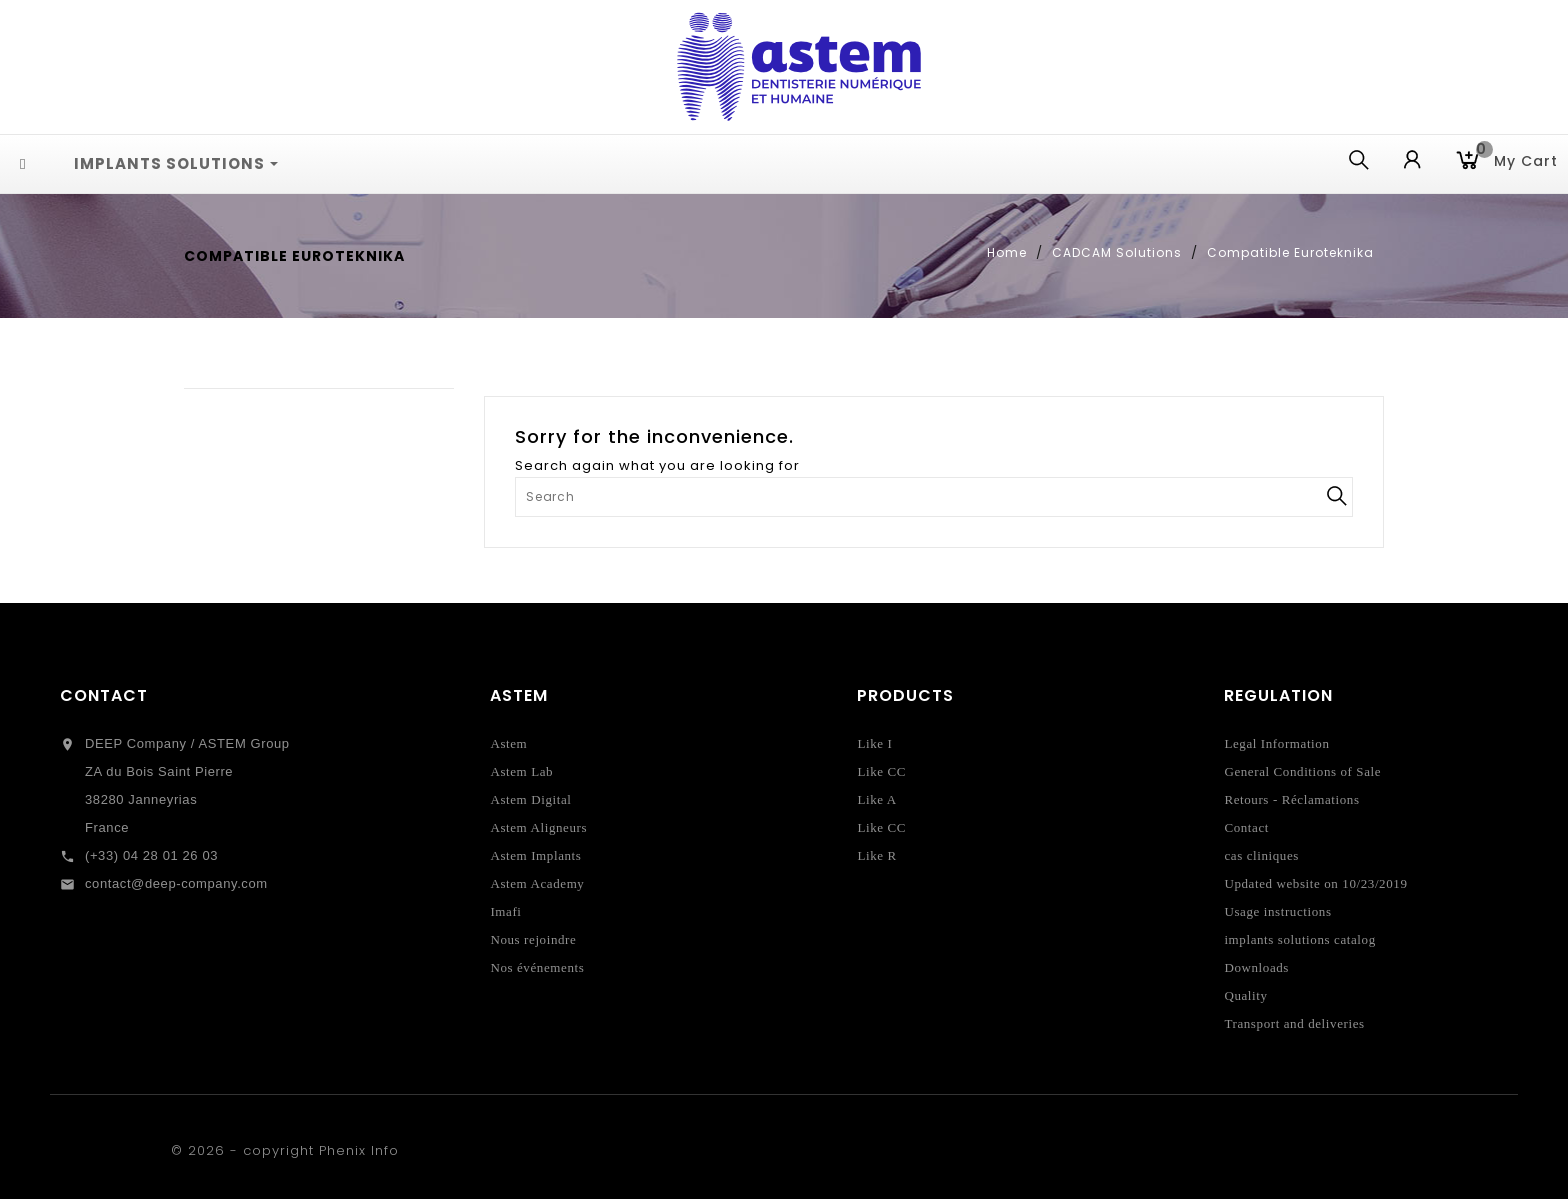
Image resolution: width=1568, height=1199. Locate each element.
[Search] (934, 497)
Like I (874, 743)
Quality (1245, 995)
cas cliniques (1261, 855)
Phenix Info (359, 1150)
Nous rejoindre (533, 939)
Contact (104, 695)
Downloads (1256, 967)
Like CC (881, 771)
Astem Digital (530, 799)
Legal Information (1276, 743)
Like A (876, 799)
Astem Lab (521, 771)
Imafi (505, 911)
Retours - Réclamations (1291, 799)
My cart (1517, 159)
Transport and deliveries (1294, 1023)
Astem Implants (535, 855)
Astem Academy (537, 883)
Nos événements (537, 967)
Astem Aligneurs (538, 827)
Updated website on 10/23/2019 (1315, 883)
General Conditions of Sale (1302, 771)
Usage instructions (1277, 911)
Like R (876, 855)
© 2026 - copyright (245, 1150)
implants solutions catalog (1299, 939)
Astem (508, 743)
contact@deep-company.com (176, 883)
